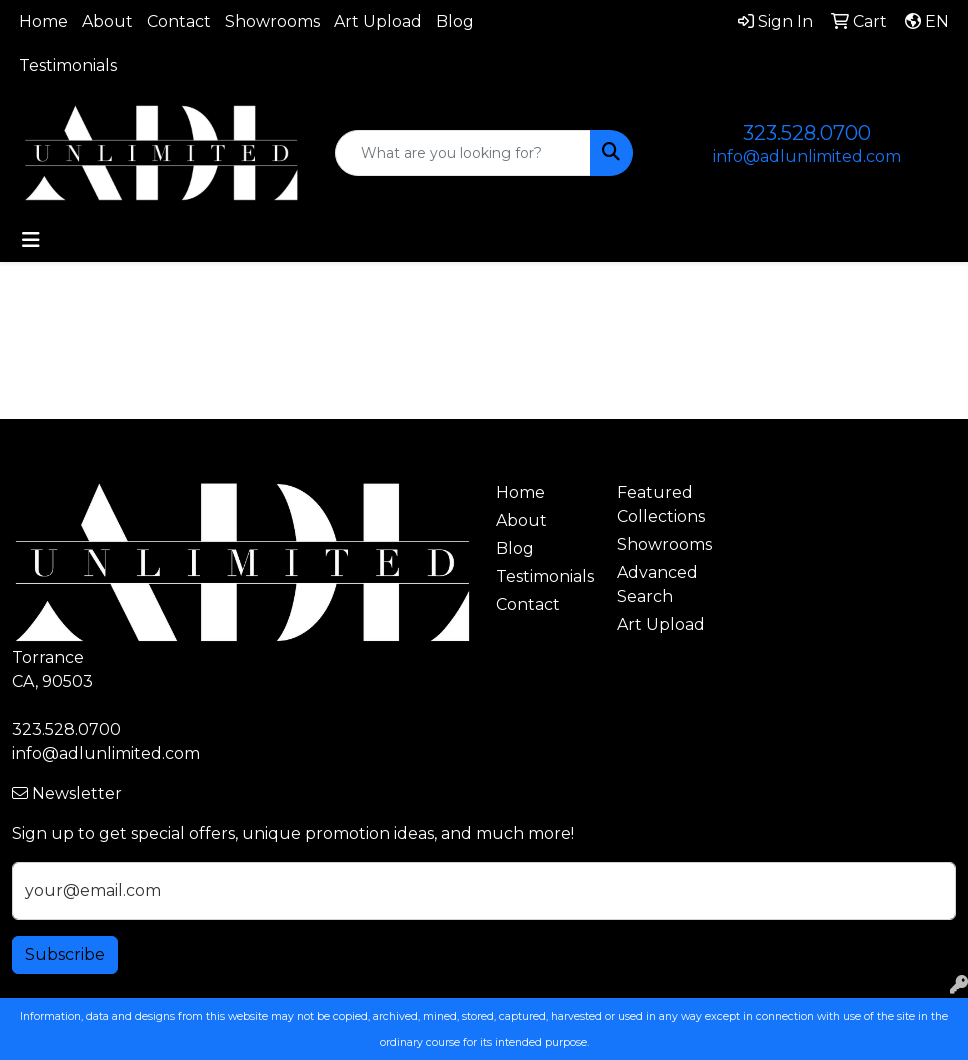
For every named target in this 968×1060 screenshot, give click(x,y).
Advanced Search (657, 584)
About (107, 21)
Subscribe (65, 954)
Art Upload (378, 21)
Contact (179, 21)
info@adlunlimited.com (807, 156)
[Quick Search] (463, 153)
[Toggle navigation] (31, 240)
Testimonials (68, 65)
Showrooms (272, 21)
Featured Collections (661, 504)
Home (43, 21)
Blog (455, 21)
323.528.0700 (807, 133)
